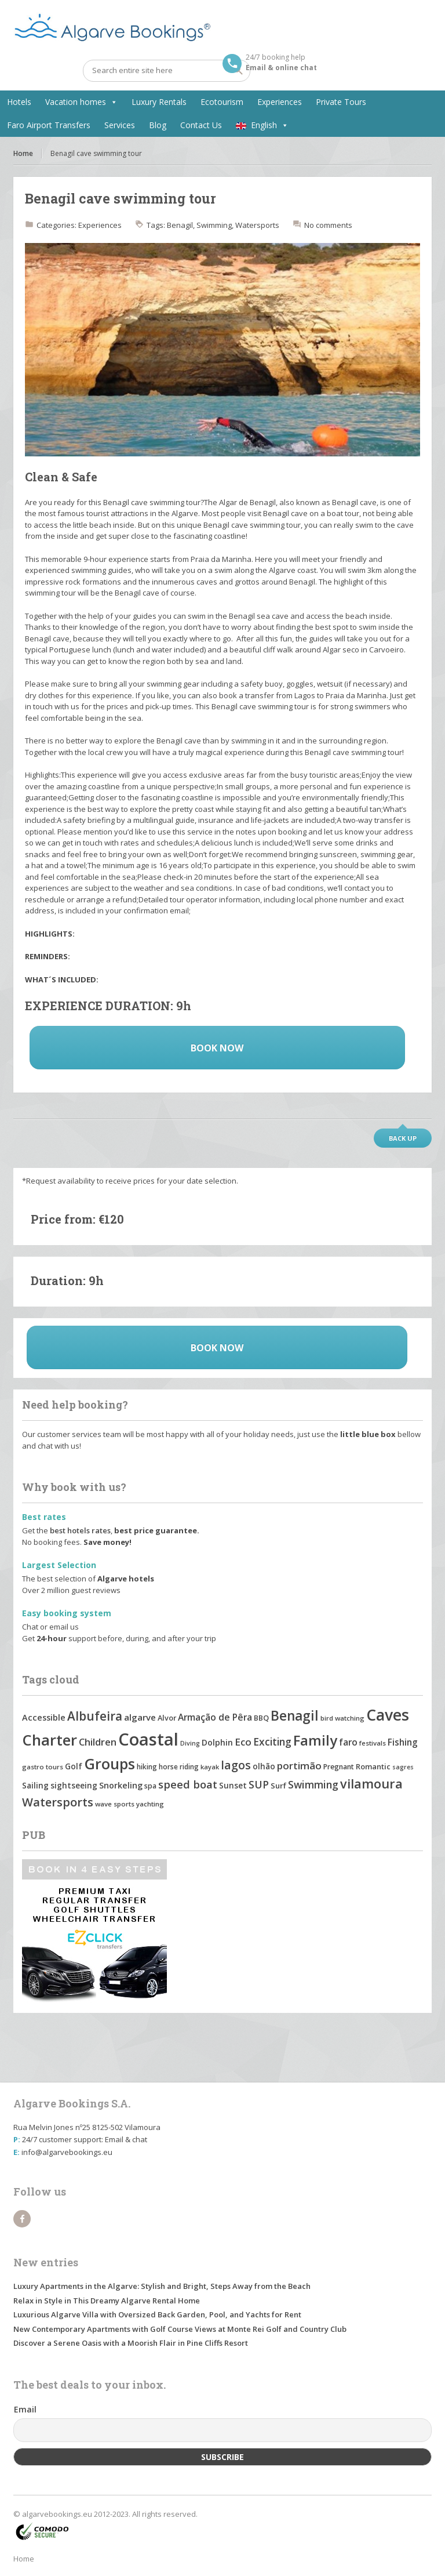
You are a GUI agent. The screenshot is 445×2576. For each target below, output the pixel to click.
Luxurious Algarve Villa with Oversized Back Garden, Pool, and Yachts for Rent (157, 2314)
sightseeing (73, 1785)
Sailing (35, 1785)
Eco (243, 1741)
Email (25, 2409)
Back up (403, 1138)
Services (119, 124)
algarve (140, 1717)
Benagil (180, 225)
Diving (190, 1743)
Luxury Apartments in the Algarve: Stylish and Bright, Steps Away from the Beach (162, 2286)
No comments (328, 225)
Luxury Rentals (159, 101)
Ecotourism (221, 101)
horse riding (179, 1766)
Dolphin (217, 1742)
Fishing (403, 1742)
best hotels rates (80, 1530)
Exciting (272, 1741)
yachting (150, 1803)
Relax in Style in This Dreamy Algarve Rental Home (106, 2300)
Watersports (257, 225)
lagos (236, 1765)
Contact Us (201, 124)
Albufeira (94, 1716)
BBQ (261, 1718)
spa (150, 1786)
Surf (278, 1785)
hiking (147, 1767)
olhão (264, 1766)
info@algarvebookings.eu (66, 2152)
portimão (299, 1765)
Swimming (214, 225)
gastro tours (42, 1766)
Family (315, 1740)
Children (97, 1741)
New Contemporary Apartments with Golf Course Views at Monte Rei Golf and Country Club (179, 2329)
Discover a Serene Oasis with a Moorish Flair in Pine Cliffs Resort (130, 2343)
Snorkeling (121, 1785)
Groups (109, 1763)
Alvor (167, 1718)
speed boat (187, 1784)
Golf (73, 1766)
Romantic (373, 1766)
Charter (49, 1740)
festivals (372, 1743)
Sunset (233, 1785)
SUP (259, 1784)
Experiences (279, 101)
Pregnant (338, 1767)
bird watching (342, 1718)
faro (348, 1742)
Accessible (43, 1717)
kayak (209, 1766)
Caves (387, 1714)
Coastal (148, 1739)
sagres (403, 1767)
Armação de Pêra (215, 1717)
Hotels (19, 101)
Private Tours (341, 101)
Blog (157, 124)
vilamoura (371, 1783)
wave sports (114, 1803)
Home (23, 153)
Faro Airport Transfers (48, 124)
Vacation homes (75, 101)
